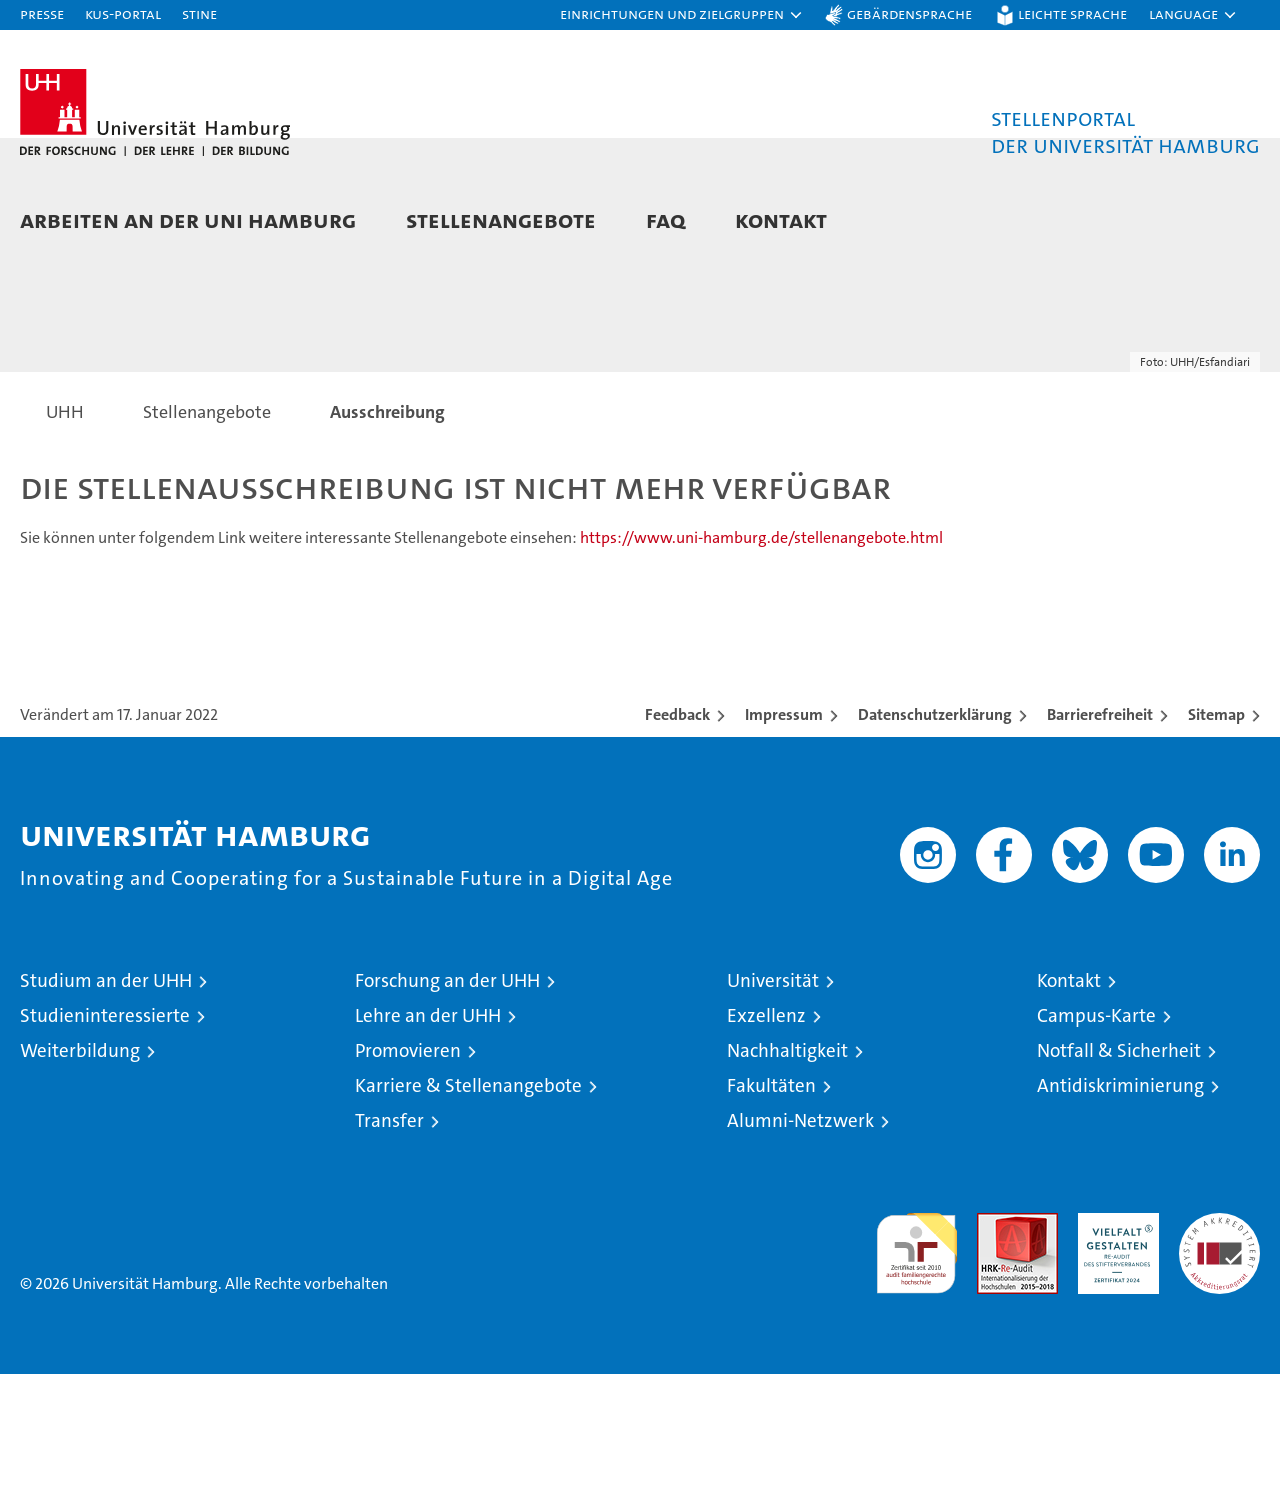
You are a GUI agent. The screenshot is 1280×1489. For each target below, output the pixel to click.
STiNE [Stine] (199, 13)
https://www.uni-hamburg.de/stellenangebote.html (761, 652)
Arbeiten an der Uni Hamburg (188, 219)
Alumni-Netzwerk (800, 1235)
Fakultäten (771, 1200)
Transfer (389, 1235)
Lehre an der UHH (428, 1130)
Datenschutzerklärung (935, 829)
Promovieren (408, 1165)
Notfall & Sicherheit (1119, 1165)
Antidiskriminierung (1120, 1200)
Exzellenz (766, 1130)
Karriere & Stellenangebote (468, 1200)
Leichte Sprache (1072, 13)
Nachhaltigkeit (787, 1165)
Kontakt (781, 219)
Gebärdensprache (909, 13)
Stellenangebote (501, 219)
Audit (996, 1338)
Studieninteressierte (105, 1130)
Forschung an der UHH (447, 1095)
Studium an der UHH (106, 1095)
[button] (682, 15)
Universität (773, 1095)
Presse (42, 13)
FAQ (665, 219)
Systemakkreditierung (1219, 1338)
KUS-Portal (123, 13)
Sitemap (1216, 829)
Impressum (784, 829)
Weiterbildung (80, 1165)
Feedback (677, 829)
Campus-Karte (1096, 1130)
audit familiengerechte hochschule (916, 1359)
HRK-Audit (1113, 1338)
